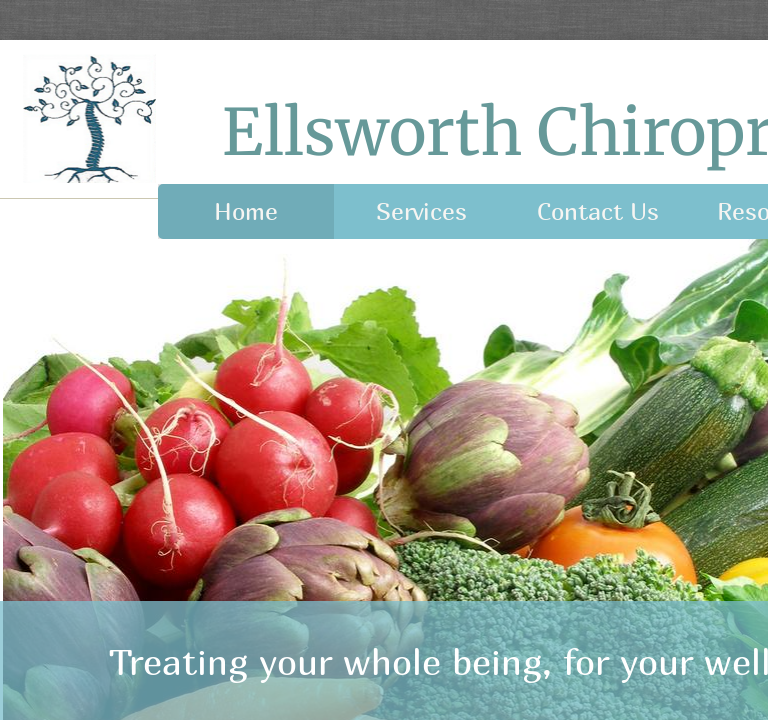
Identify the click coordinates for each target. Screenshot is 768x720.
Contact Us (598, 211)
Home (246, 211)
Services (421, 211)
